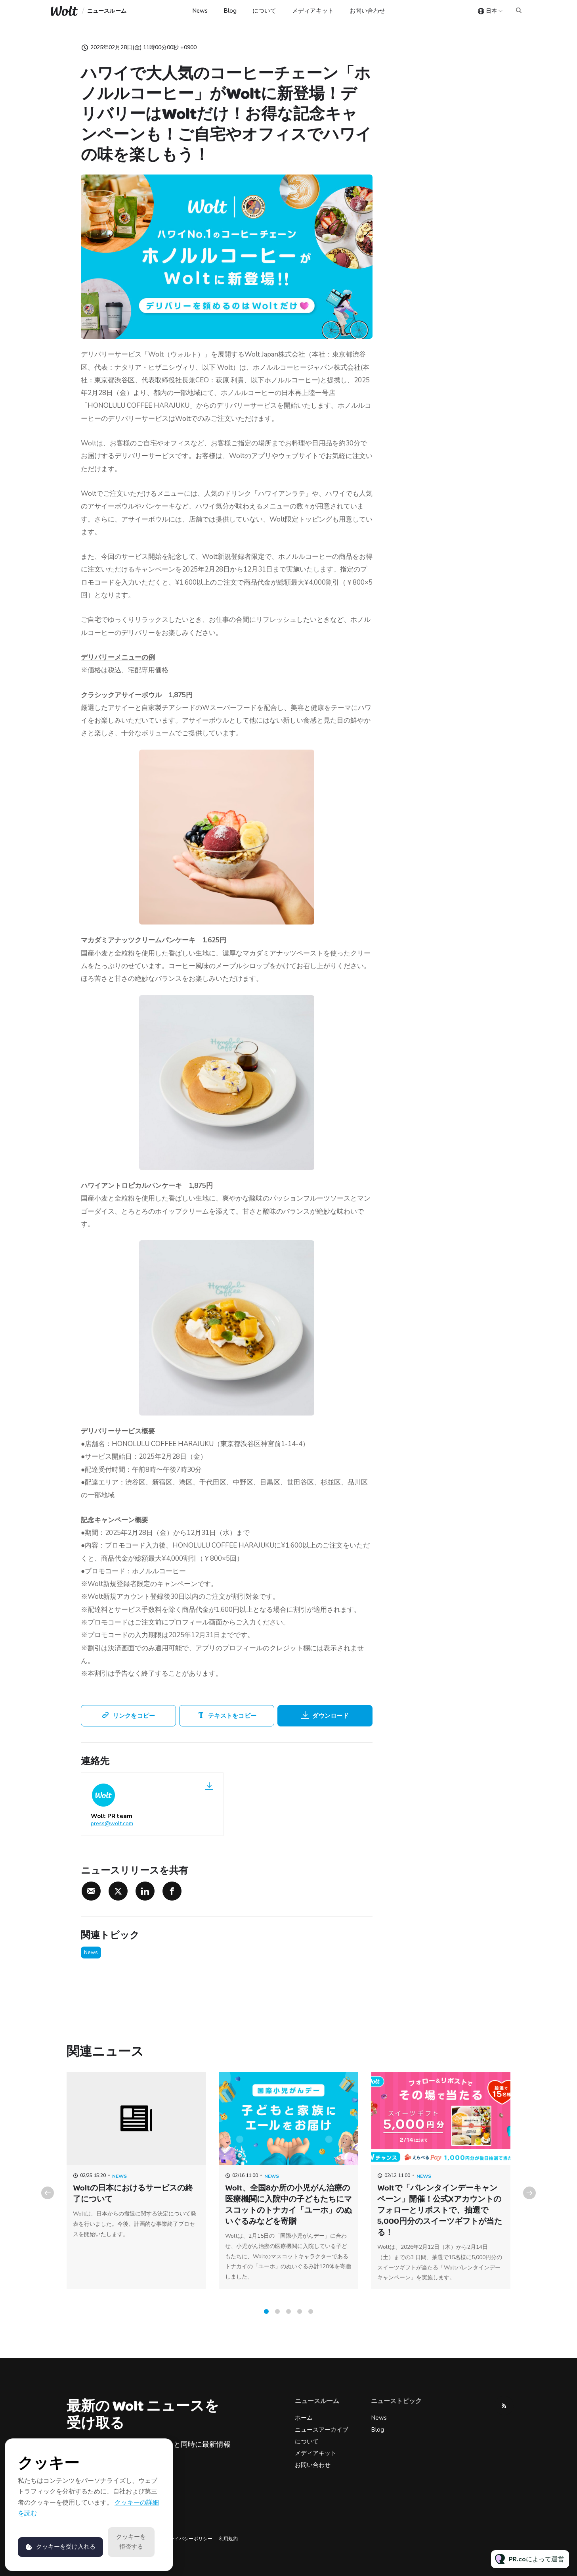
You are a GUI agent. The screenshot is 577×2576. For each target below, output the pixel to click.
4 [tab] (299, 2320)
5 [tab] (310, 2320)
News (200, 11)
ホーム (304, 2418)
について (264, 11)
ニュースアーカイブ (321, 2430)
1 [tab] (266, 2320)
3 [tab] (288, 2320)
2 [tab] (277, 2320)
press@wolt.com (112, 1823)
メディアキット (313, 11)
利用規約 (228, 2539)
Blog (230, 11)
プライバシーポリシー (188, 2539)
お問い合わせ (367, 11)
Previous (47, 2201)
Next (529, 2201)
